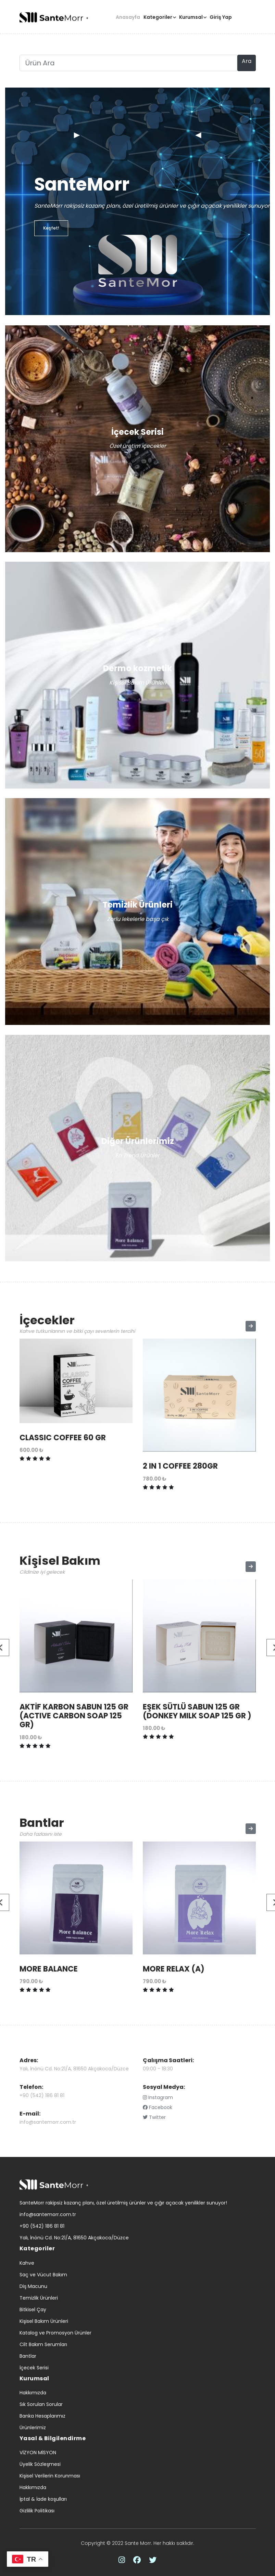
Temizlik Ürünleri (39, 2297)
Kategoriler (157, 17)
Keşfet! (51, 228)
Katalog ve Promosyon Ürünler (55, 2332)
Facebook (157, 2107)
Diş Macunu (33, 2286)
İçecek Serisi (34, 2367)
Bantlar (28, 2356)
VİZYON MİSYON (38, 2452)
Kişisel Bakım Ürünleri (44, 2321)
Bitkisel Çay (33, 2309)
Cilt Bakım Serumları (43, 2344)
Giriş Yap (221, 17)
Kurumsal (191, 17)
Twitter (154, 2117)
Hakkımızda (33, 2392)
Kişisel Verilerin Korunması (50, 2475)
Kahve (27, 2263)
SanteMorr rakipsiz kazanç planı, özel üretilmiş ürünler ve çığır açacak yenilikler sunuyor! (123, 2202)
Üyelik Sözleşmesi (40, 2464)
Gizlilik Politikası (37, 2510)
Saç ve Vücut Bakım (43, 2274)
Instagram (158, 2097)
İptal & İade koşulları (43, 2499)
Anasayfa (128, 17)
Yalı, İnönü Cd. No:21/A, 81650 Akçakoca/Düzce (74, 2068)
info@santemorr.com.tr (48, 2122)
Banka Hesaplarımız (42, 2415)
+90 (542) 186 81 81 (42, 2095)
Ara (246, 61)
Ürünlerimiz (33, 2427)
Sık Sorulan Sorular (41, 2404)
